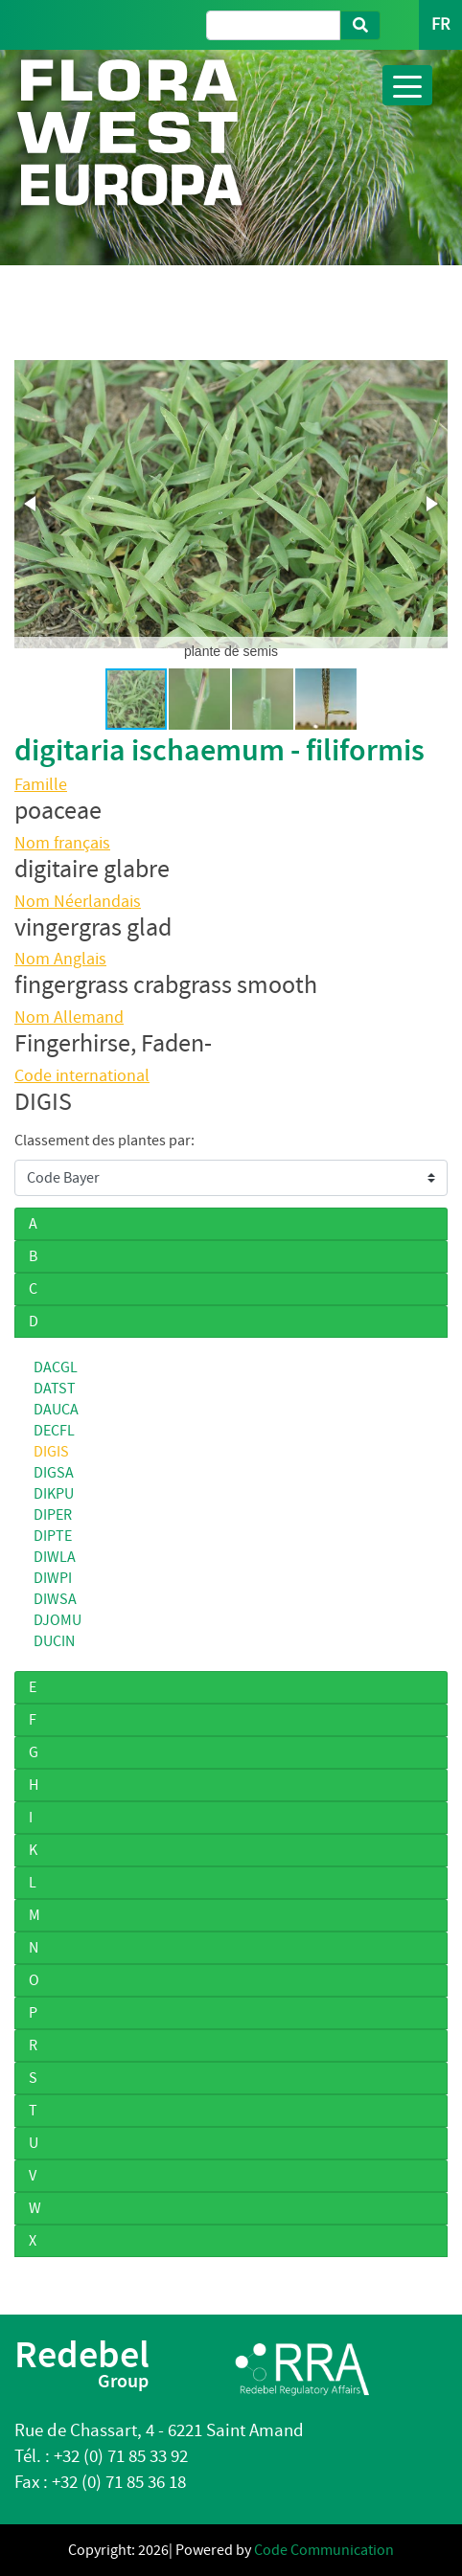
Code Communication (324, 2550)
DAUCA (56, 1409)
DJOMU (57, 1620)
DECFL (54, 1430)
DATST (55, 1388)
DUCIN (54, 1641)
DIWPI (53, 1578)
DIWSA (55, 1599)
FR (440, 24)
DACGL (56, 1367)
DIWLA (55, 1557)
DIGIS (51, 1451)
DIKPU (54, 1493)
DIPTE (53, 1536)
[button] (31, 503)
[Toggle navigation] (407, 85)
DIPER (53, 1515)
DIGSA (54, 1472)
